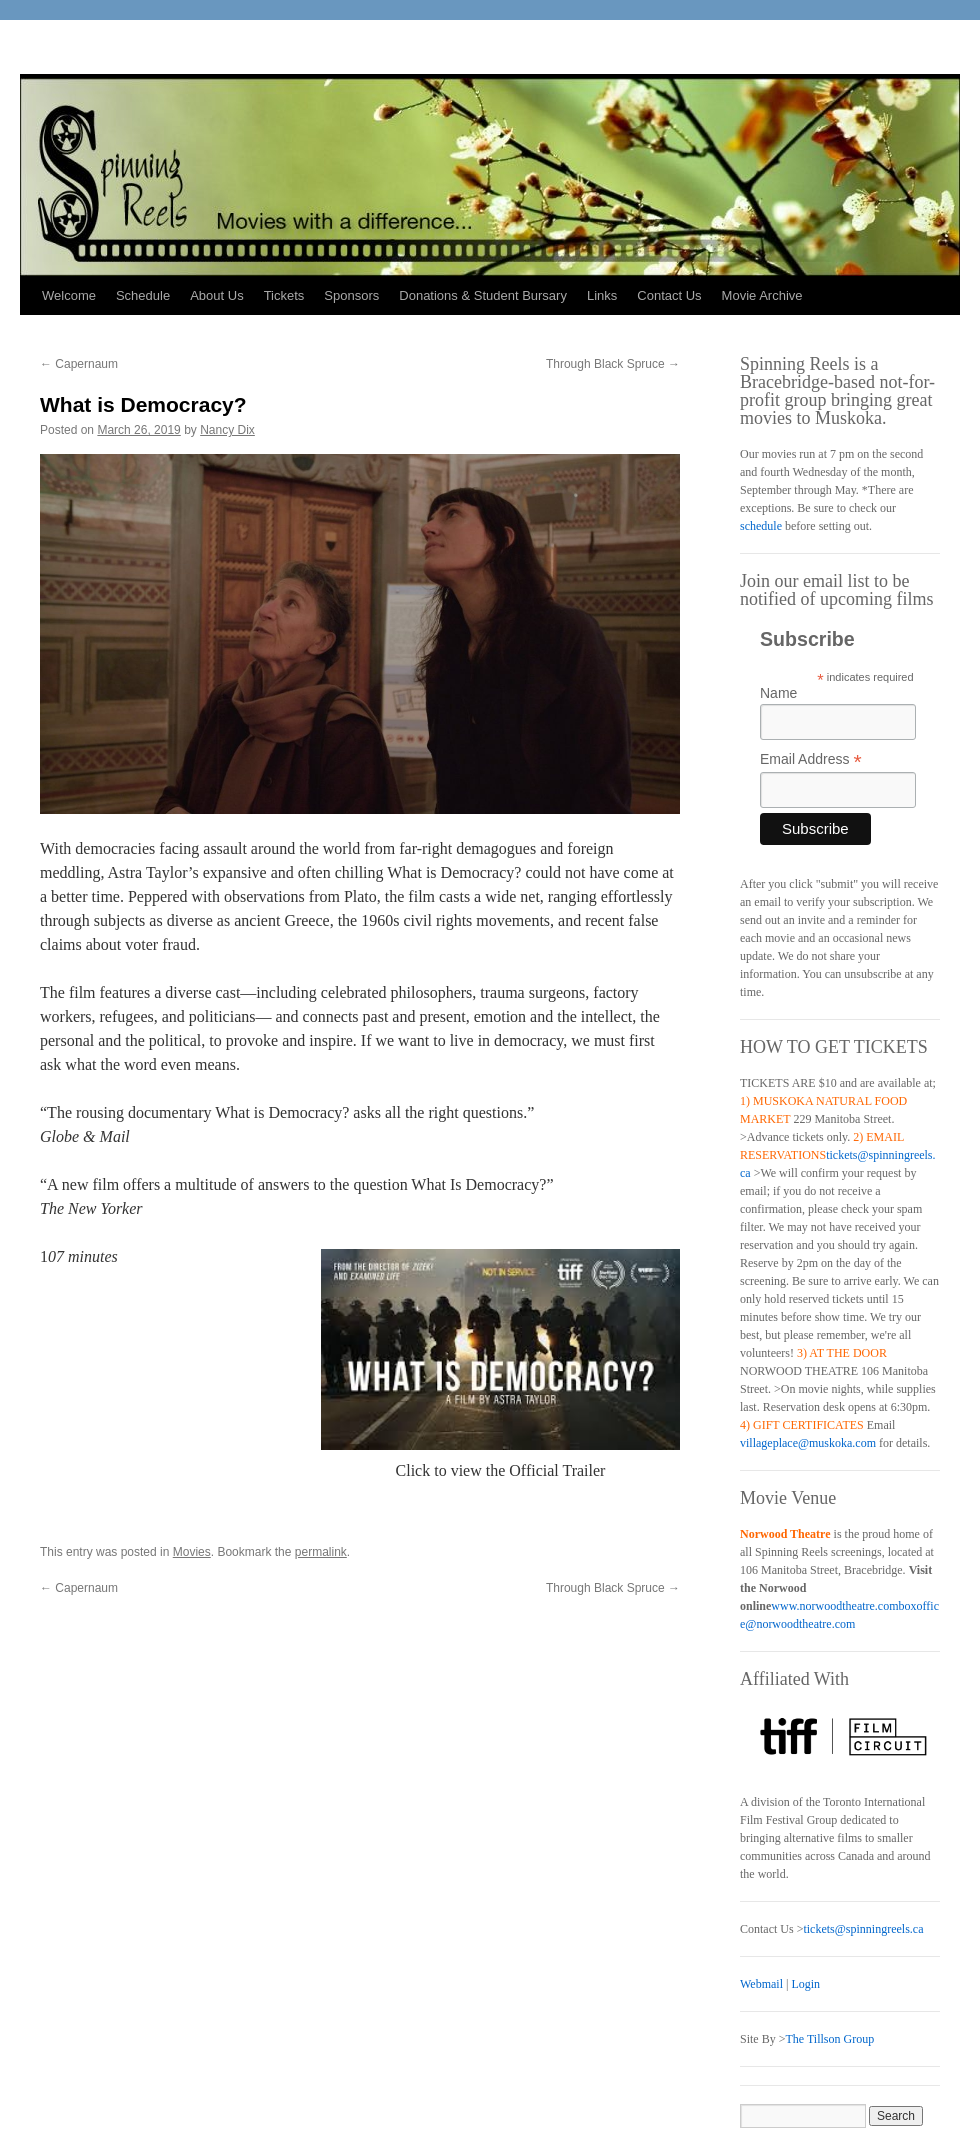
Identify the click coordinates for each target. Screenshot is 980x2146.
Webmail (761, 1984)
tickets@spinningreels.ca (863, 1929)
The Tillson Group (829, 2039)
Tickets (284, 295)
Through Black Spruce (613, 364)
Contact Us (669, 295)
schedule (761, 526)
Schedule (143, 295)
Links (602, 295)
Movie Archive (762, 295)
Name (778, 693)
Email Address (811, 759)
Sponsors (351, 295)
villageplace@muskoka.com (808, 1443)
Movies (192, 1552)
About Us (216, 295)
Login (805, 1984)
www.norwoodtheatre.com (834, 1606)
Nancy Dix (227, 430)
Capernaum (79, 364)
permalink (321, 1552)
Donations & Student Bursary (483, 295)
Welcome (69, 295)
